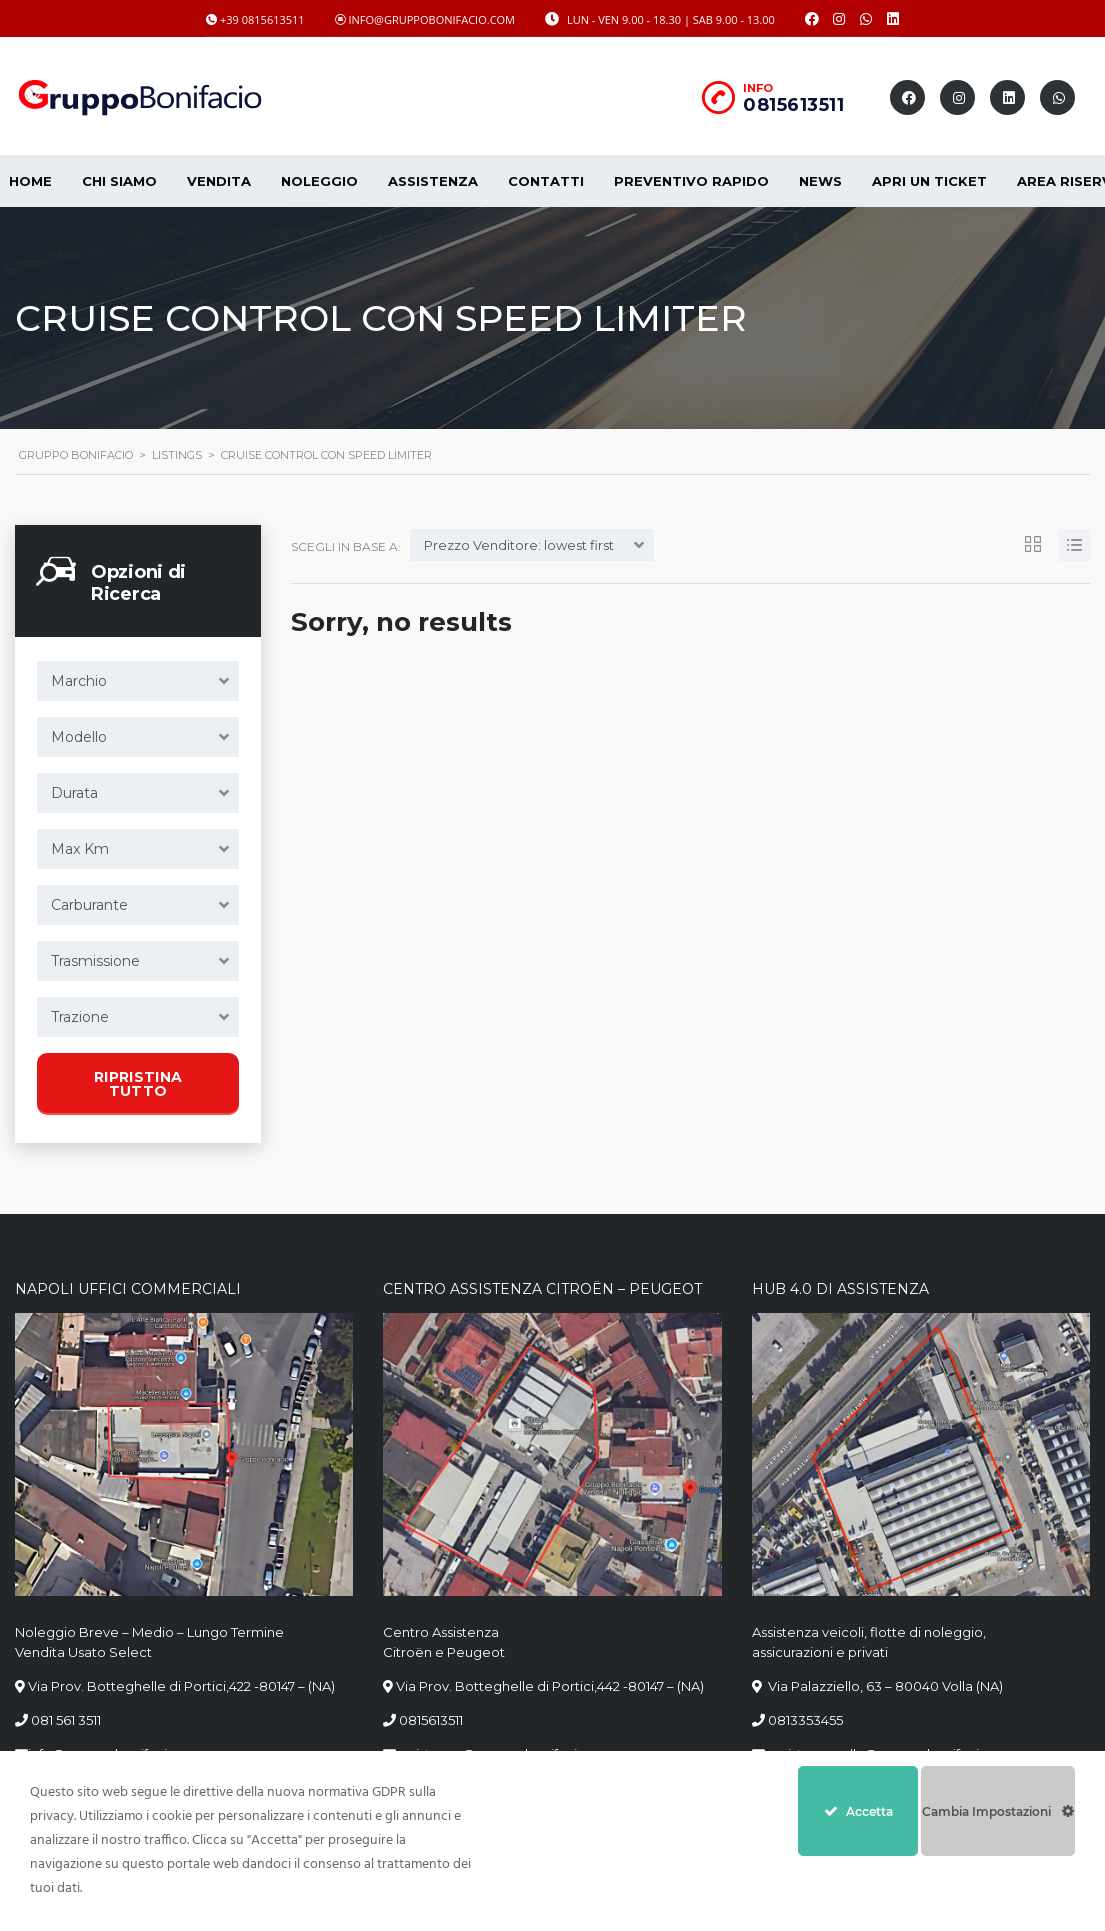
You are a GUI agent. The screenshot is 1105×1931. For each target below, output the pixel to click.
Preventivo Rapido (691, 181)
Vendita (219, 181)
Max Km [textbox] (80, 849)
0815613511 (793, 105)
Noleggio (319, 181)
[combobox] (138, 681)
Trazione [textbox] (80, 1017)
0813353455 (805, 1720)
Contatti (546, 181)
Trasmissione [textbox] (95, 961)
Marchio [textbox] (79, 681)
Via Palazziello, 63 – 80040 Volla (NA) (884, 1686)
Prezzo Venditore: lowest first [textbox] (519, 545)
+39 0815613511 (262, 19)
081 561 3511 (66, 1720)
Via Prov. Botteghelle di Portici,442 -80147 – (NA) (550, 1686)
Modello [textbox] (79, 737)
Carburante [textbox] (89, 905)
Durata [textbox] (74, 793)
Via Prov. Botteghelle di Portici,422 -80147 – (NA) (181, 1686)
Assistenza (433, 181)
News (820, 181)
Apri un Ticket (929, 181)
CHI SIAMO (119, 181)
